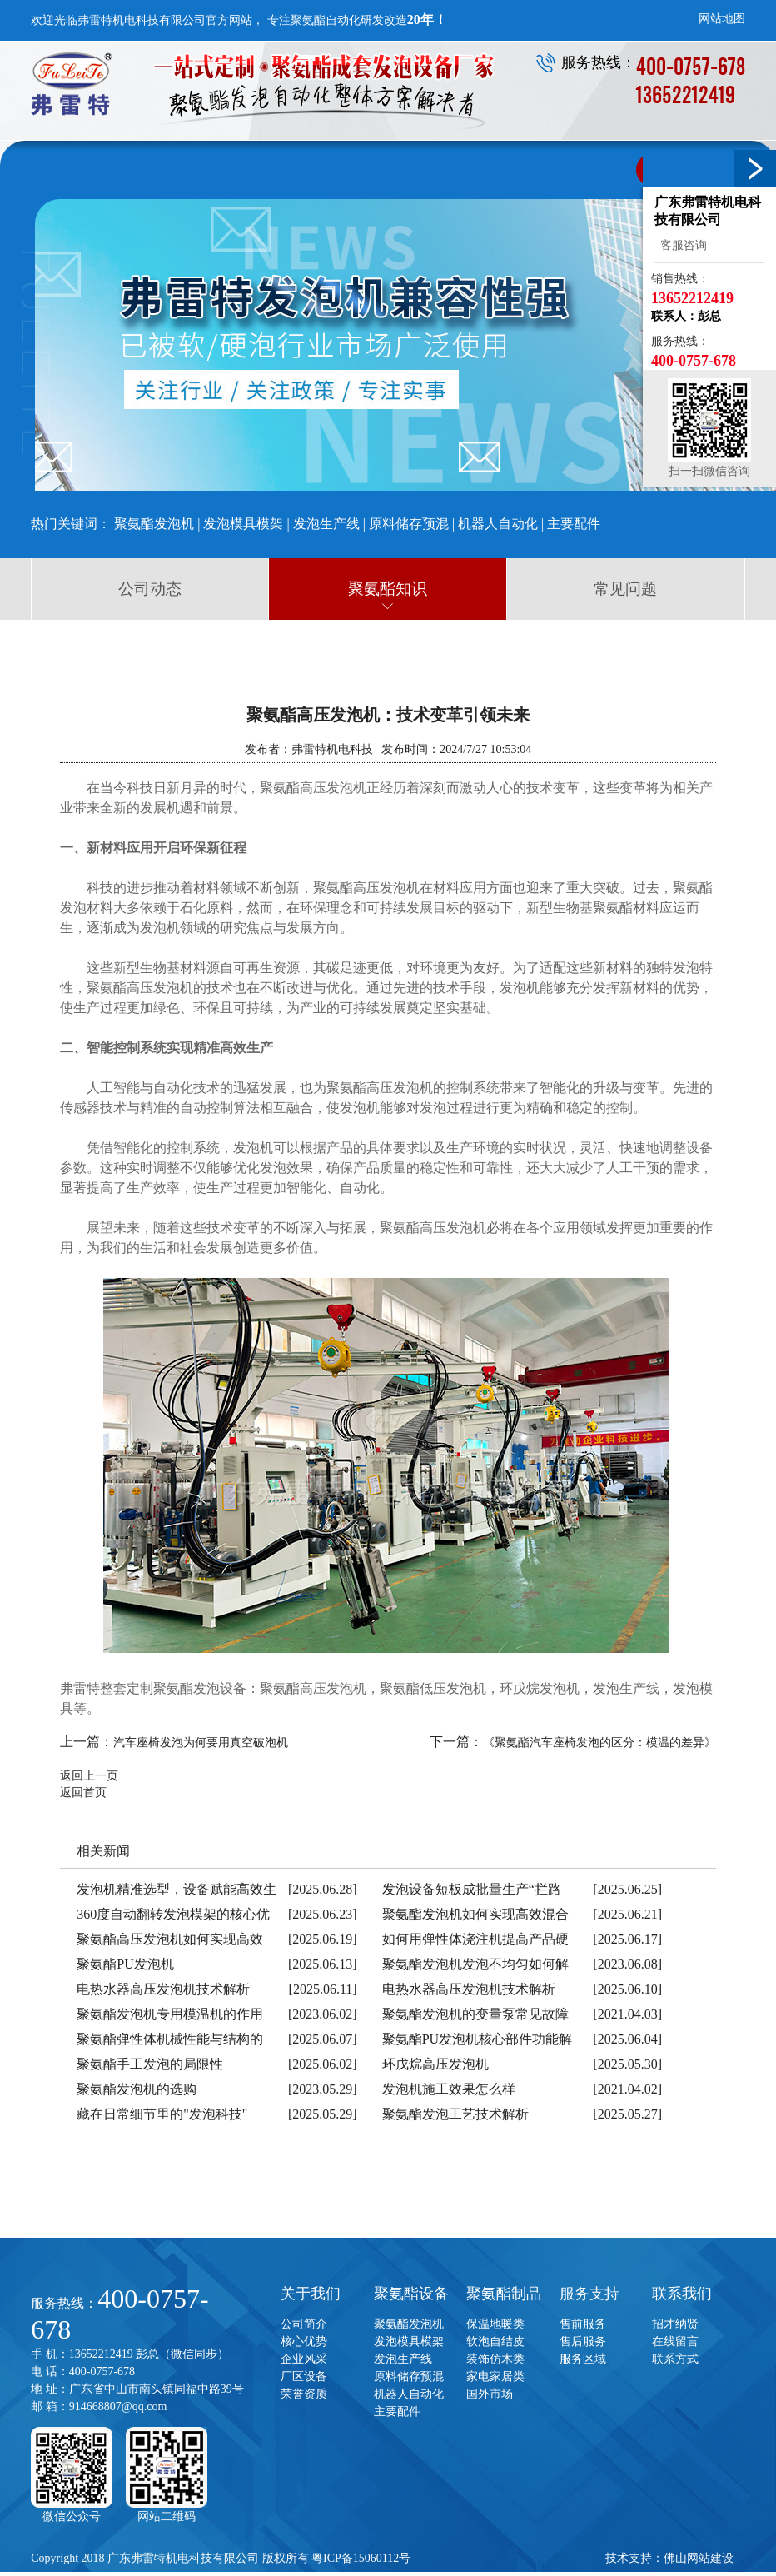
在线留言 (675, 2340)
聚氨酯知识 (387, 588)
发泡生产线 (326, 524)
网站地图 (722, 18)
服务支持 (589, 2292)
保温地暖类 (495, 2322)
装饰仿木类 (495, 2357)
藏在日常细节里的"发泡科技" (162, 2112)
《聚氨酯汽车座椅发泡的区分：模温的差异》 (599, 1741)
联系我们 (682, 2292)
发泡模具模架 (243, 524)
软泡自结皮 (495, 2340)
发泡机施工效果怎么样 (448, 2087)
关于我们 (311, 2292)
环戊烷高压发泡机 (435, 2062)
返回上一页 (89, 1774)
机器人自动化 (498, 524)
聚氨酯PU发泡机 (125, 1962)
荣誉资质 (304, 2392)
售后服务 (583, 2340)
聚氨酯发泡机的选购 (136, 2087)
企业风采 (304, 2357)
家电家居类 (495, 2375)
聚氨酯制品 (503, 2292)
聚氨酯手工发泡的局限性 (150, 2062)
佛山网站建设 (699, 2556)
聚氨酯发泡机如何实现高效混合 (475, 1912)
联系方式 (675, 2357)
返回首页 (83, 1791)
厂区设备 (304, 2375)
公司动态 (150, 588)
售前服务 (583, 2322)
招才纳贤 (675, 2322)
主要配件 (573, 524)
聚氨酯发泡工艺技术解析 (455, 2112)
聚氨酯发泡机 (154, 524)
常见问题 (625, 588)
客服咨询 (680, 245)
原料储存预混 (409, 524)
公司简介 (304, 2322)
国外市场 (489, 2392)
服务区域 (583, 2357)
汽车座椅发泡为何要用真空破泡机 (200, 1741)
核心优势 (304, 2340)
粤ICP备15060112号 (360, 2556)
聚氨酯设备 (411, 2292)
